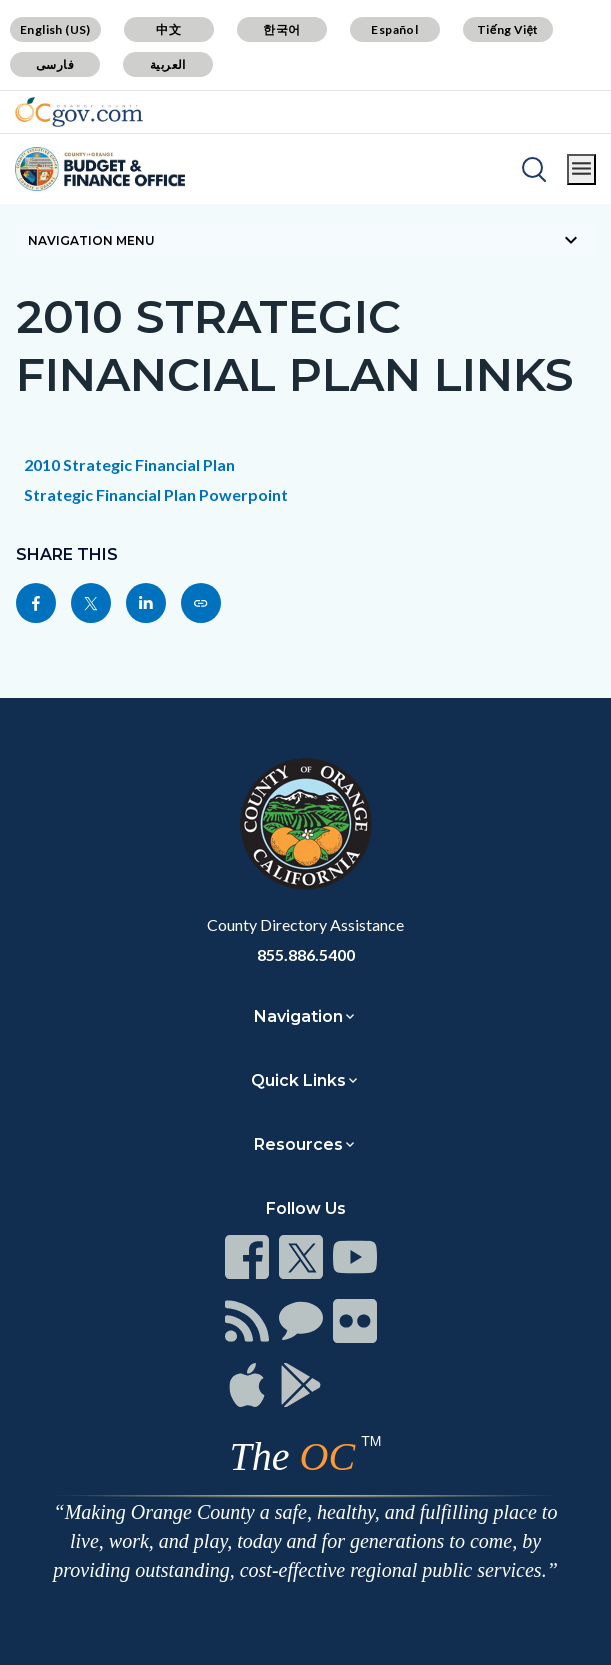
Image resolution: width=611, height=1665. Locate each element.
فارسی (55, 64)
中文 (168, 29)
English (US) (55, 29)
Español (394, 29)
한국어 (281, 29)
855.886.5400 (306, 954)
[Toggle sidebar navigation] (305, 240)
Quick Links (298, 1080)
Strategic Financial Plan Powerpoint (156, 494)
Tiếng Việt (508, 29)
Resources (298, 1144)
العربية (168, 64)
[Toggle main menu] (581, 169)
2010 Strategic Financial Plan (129, 464)
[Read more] (79, 112)
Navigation (298, 1016)
